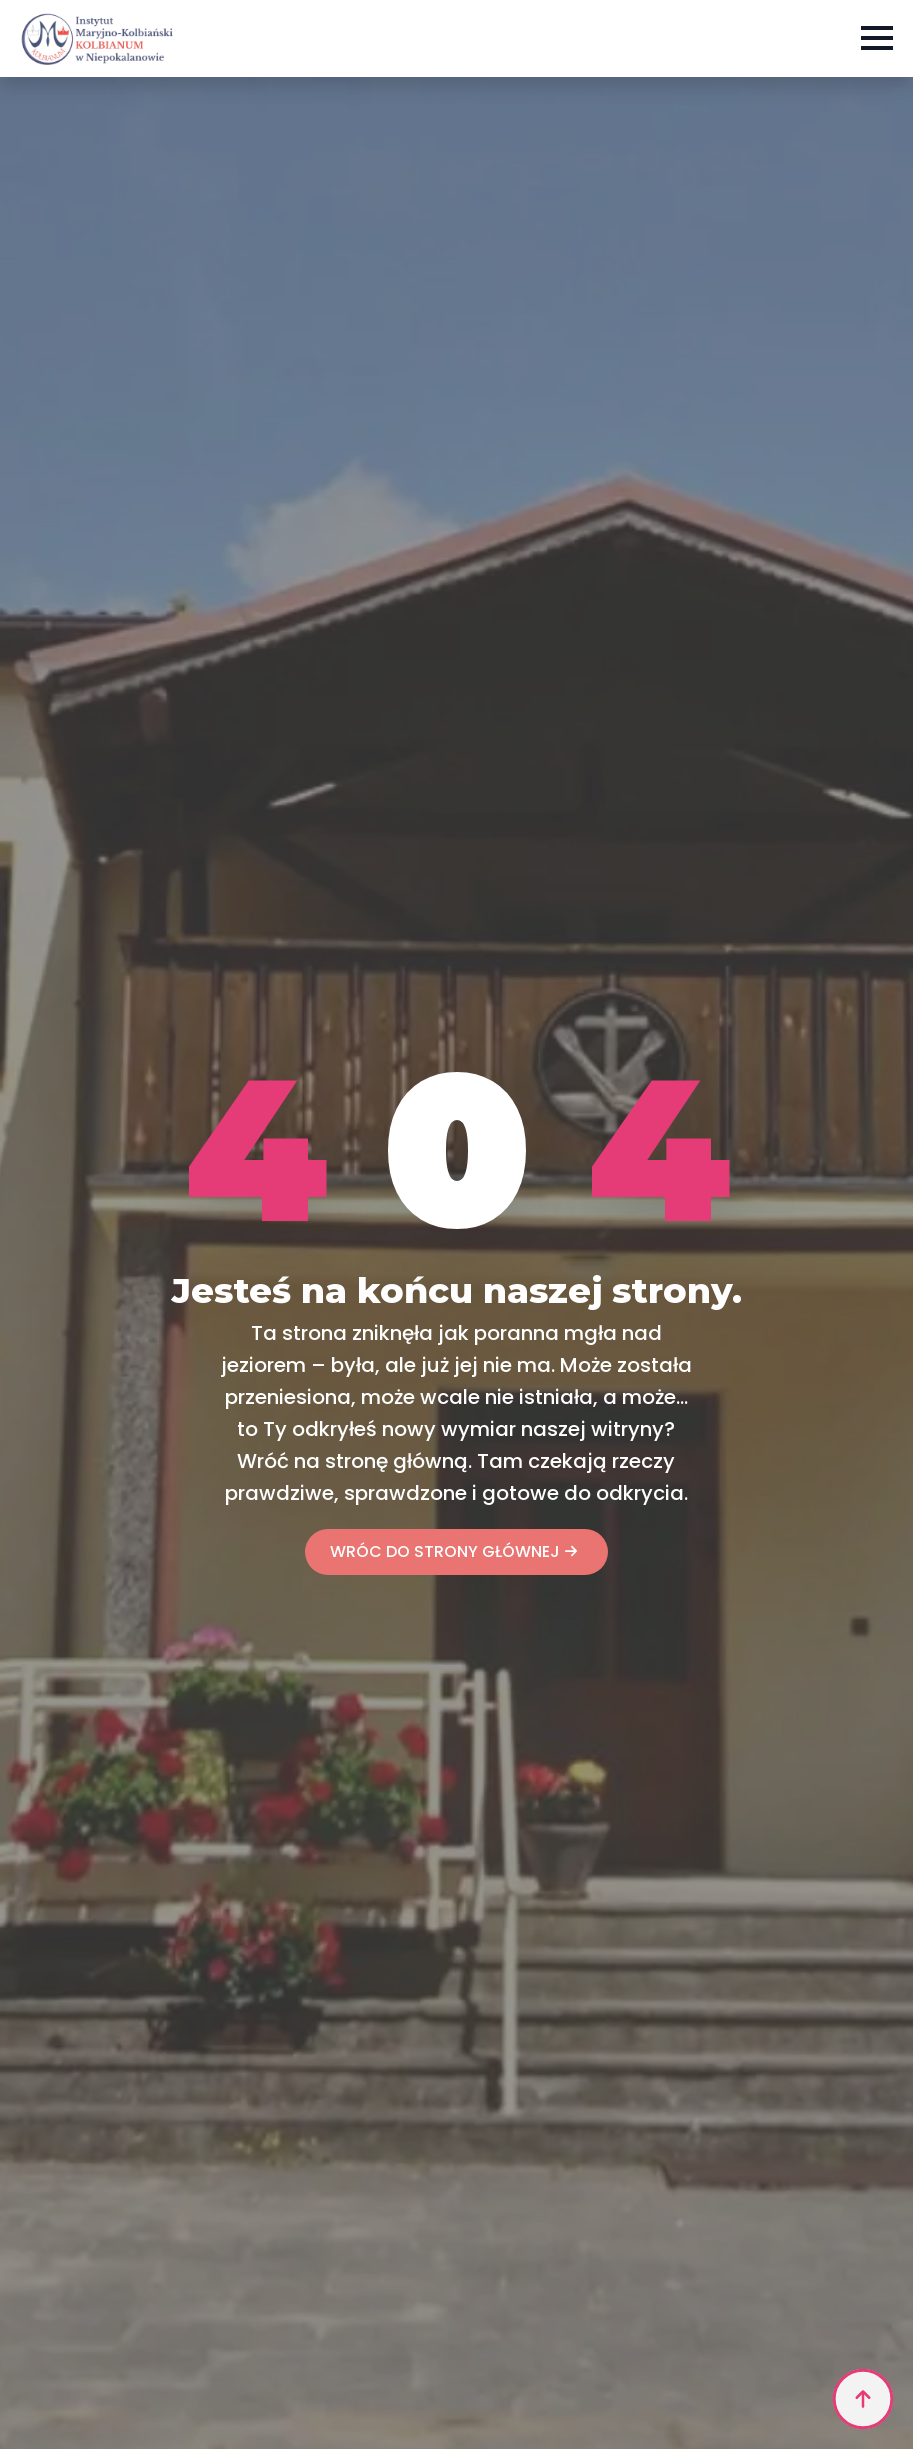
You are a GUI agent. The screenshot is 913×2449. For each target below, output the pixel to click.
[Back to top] (863, 2399)
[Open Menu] (877, 38)
